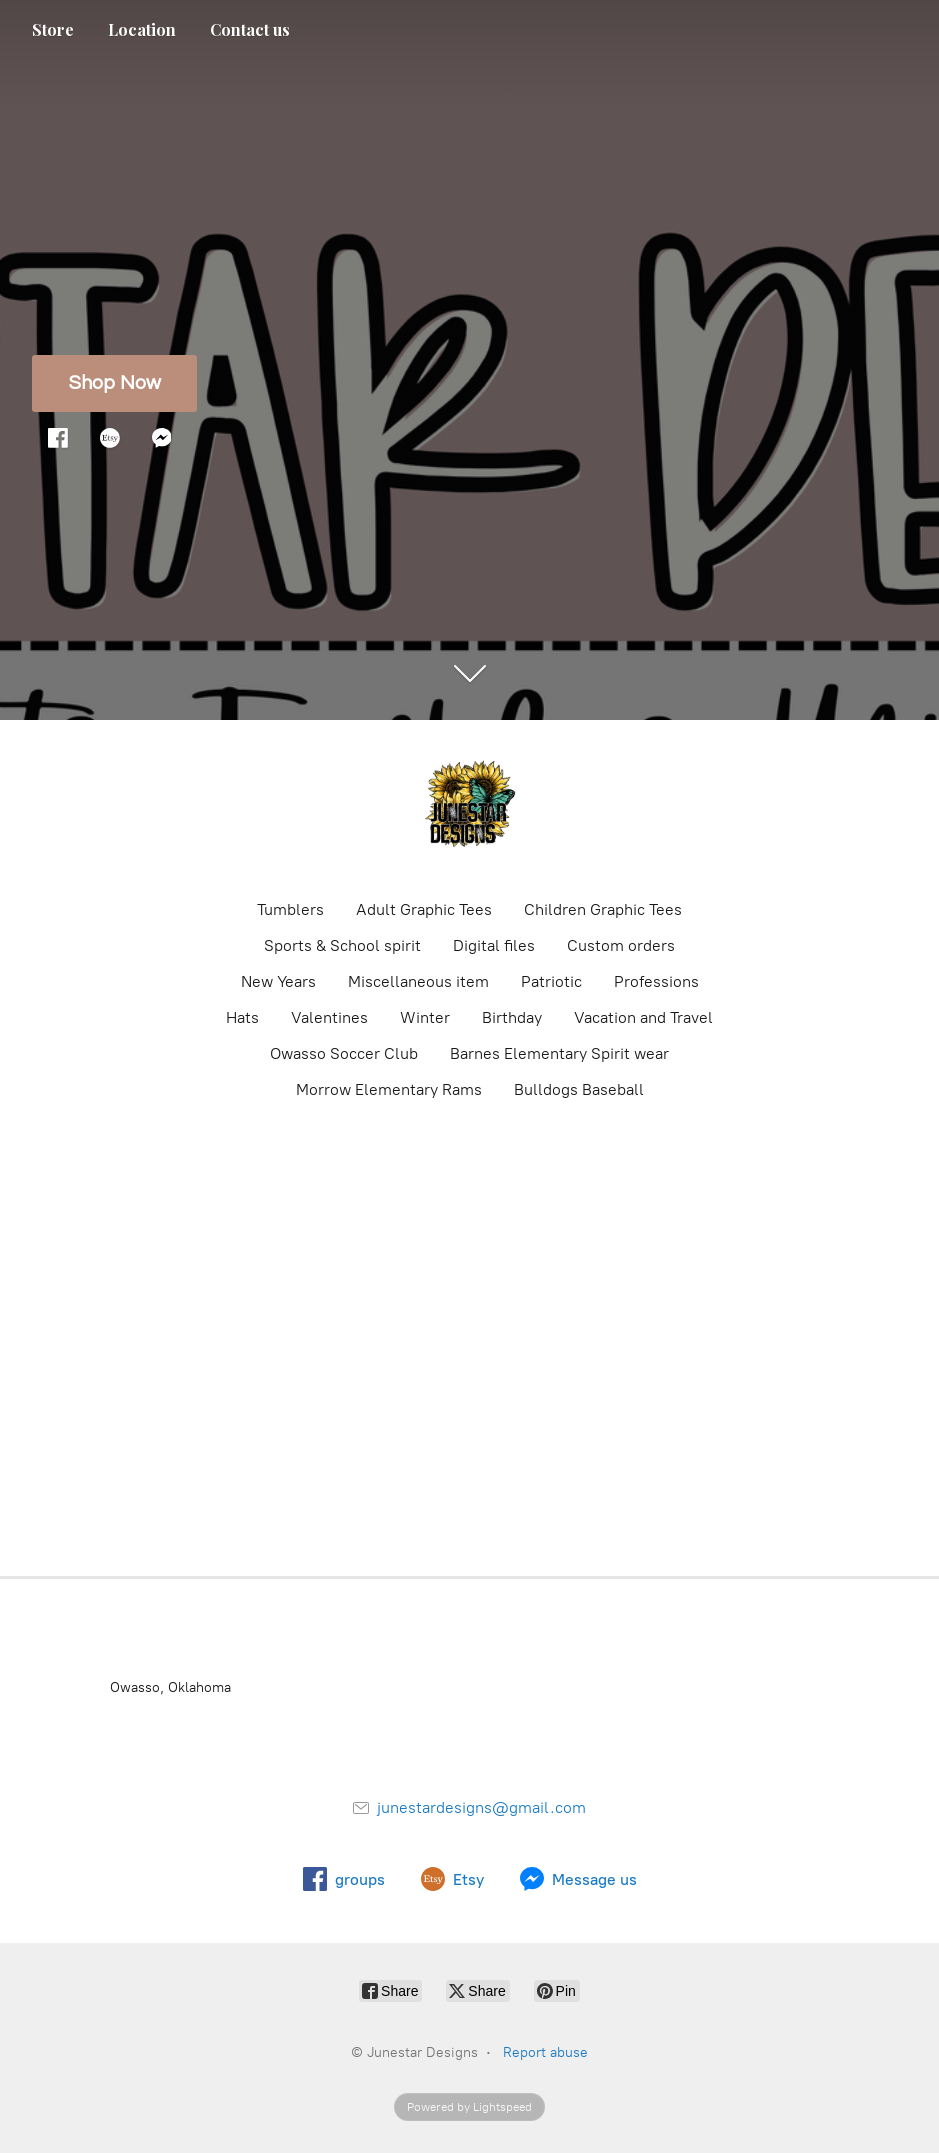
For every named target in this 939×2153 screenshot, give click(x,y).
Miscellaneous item (418, 981)
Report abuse (545, 2052)
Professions (656, 981)
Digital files (494, 945)
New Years (278, 981)
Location (142, 29)
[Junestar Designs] (470, 808)
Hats (242, 1017)
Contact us (250, 29)
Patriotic (551, 981)
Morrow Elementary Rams (389, 1089)
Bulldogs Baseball (579, 1089)
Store (53, 29)
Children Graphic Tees (603, 909)
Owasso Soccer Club (344, 1053)
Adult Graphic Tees (424, 909)
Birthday (512, 1017)
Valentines (329, 1017)
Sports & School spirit (342, 945)
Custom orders (621, 945)
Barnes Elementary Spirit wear (559, 1053)
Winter (425, 1017)
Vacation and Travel (643, 1017)
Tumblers (290, 909)
